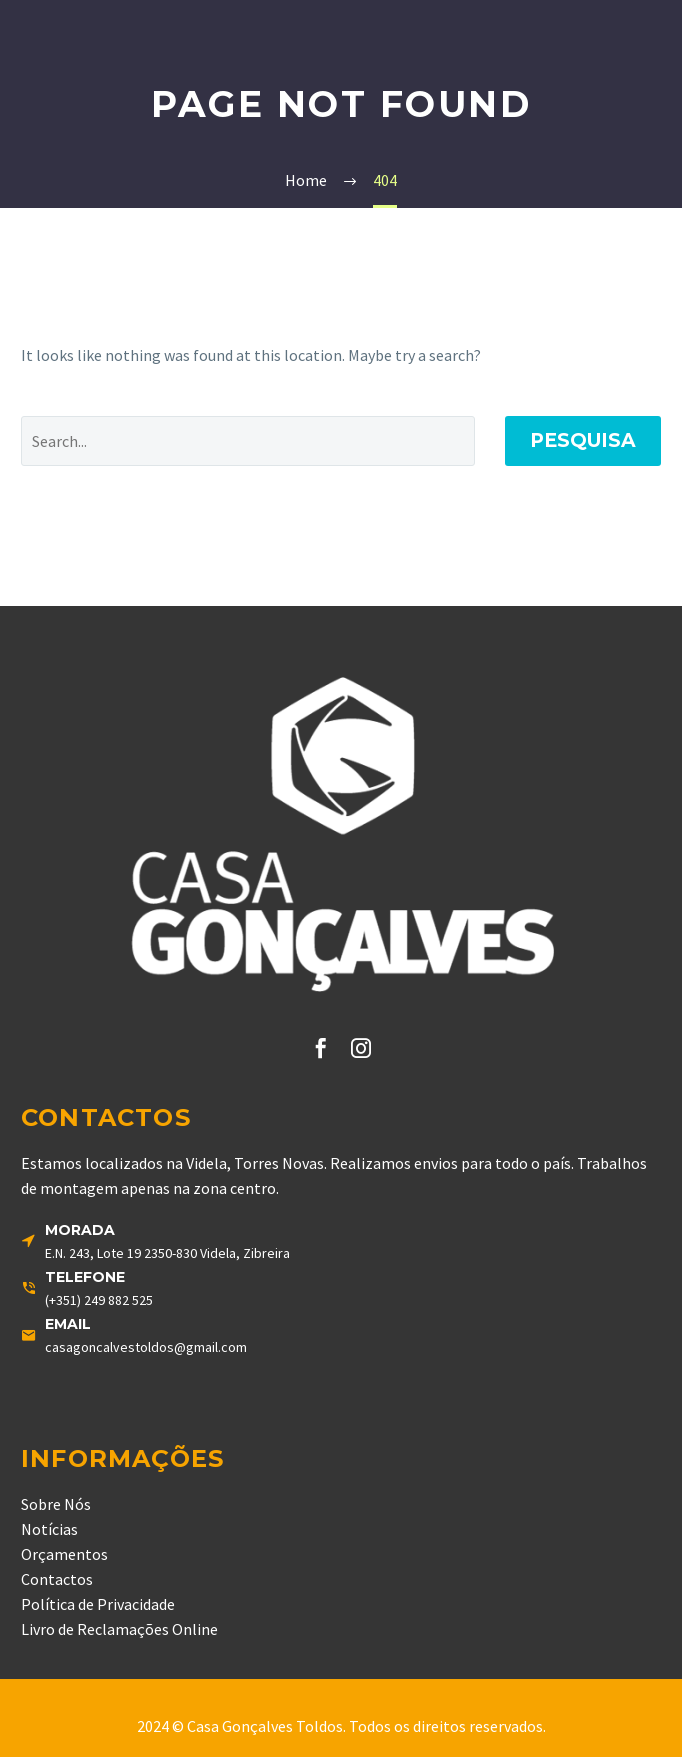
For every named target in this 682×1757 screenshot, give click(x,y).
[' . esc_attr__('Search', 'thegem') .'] (248, 441)
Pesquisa (583, 440)
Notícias (49, 1529)
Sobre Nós (56, 1504)
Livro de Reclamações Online (119, 1629)
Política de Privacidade (98, 1604)
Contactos (57, 1579)
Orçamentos (64, 1554)
